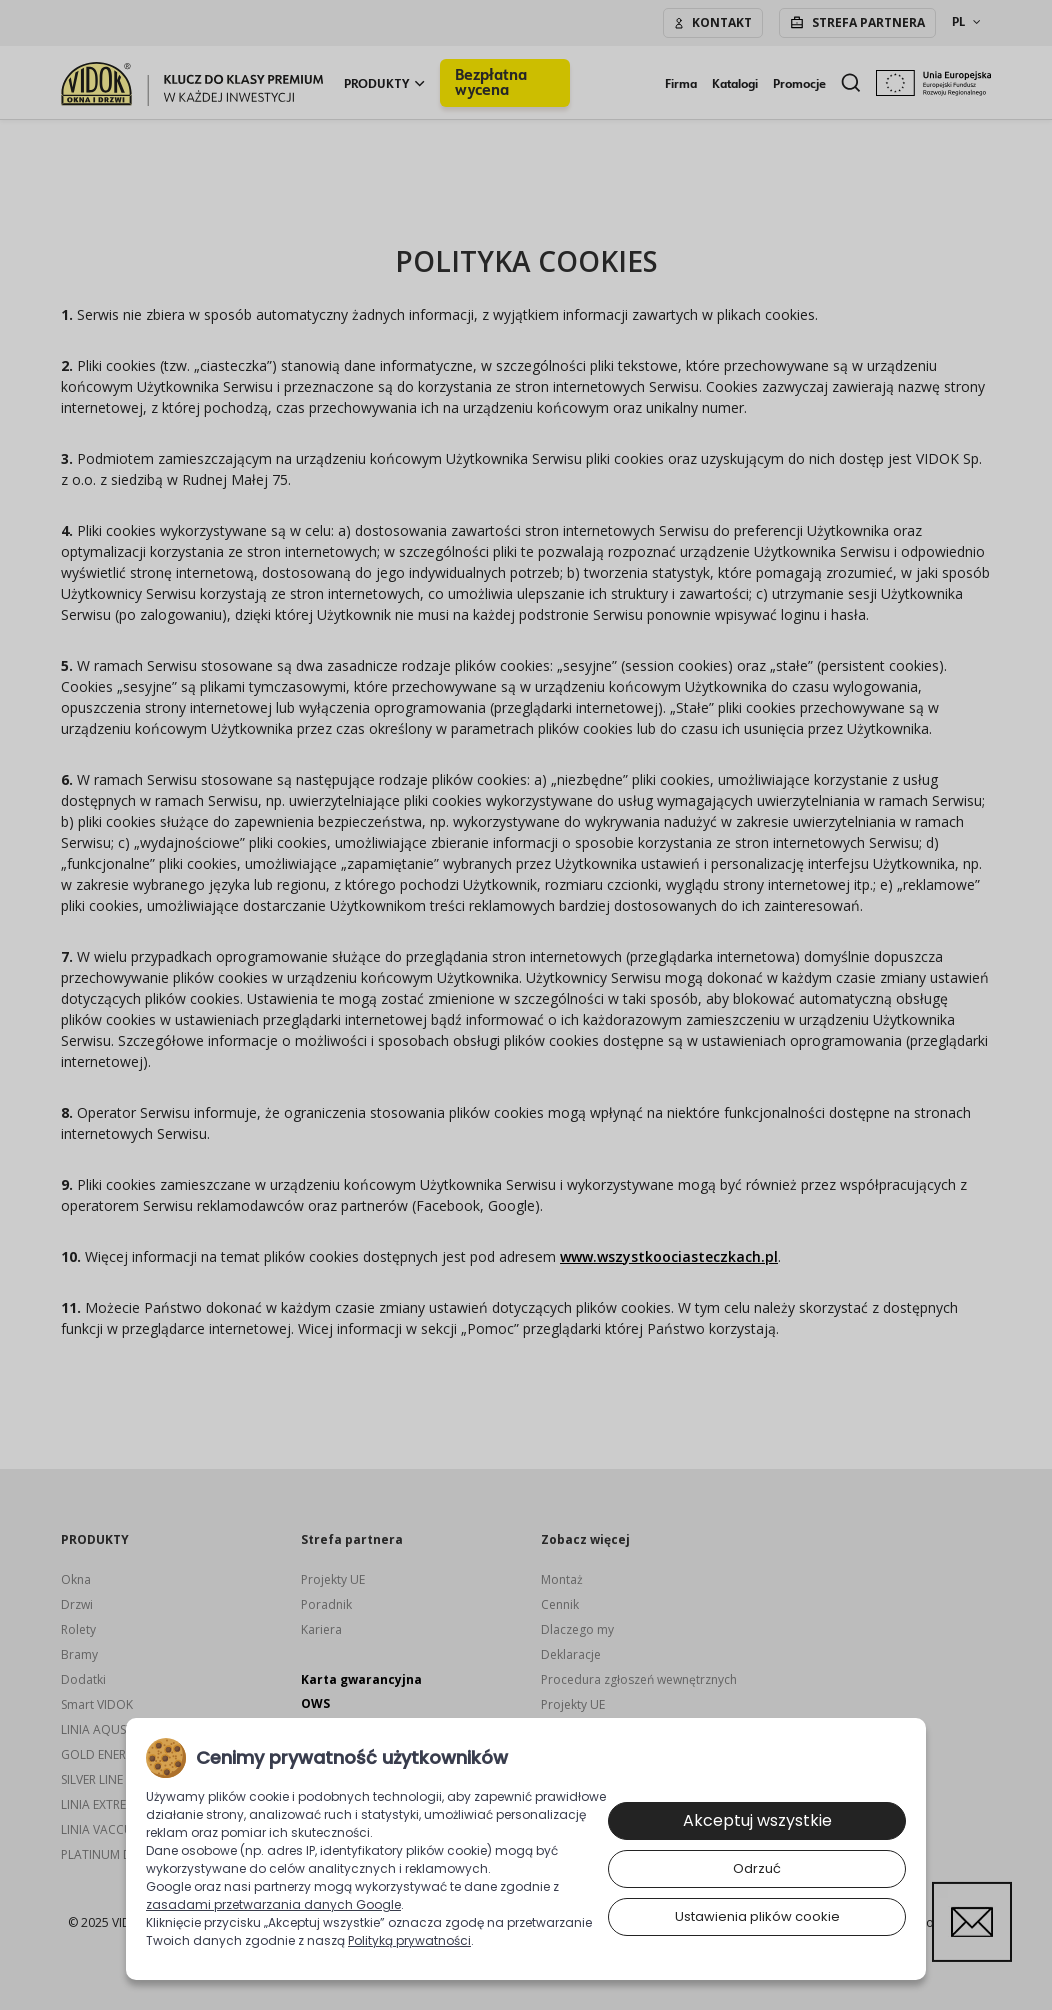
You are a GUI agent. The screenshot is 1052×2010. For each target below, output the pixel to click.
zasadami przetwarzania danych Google (273, 1904)
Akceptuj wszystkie (757, 1820)
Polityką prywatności (409, 1940)
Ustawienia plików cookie (757, 1916)
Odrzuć (757, 1868)
